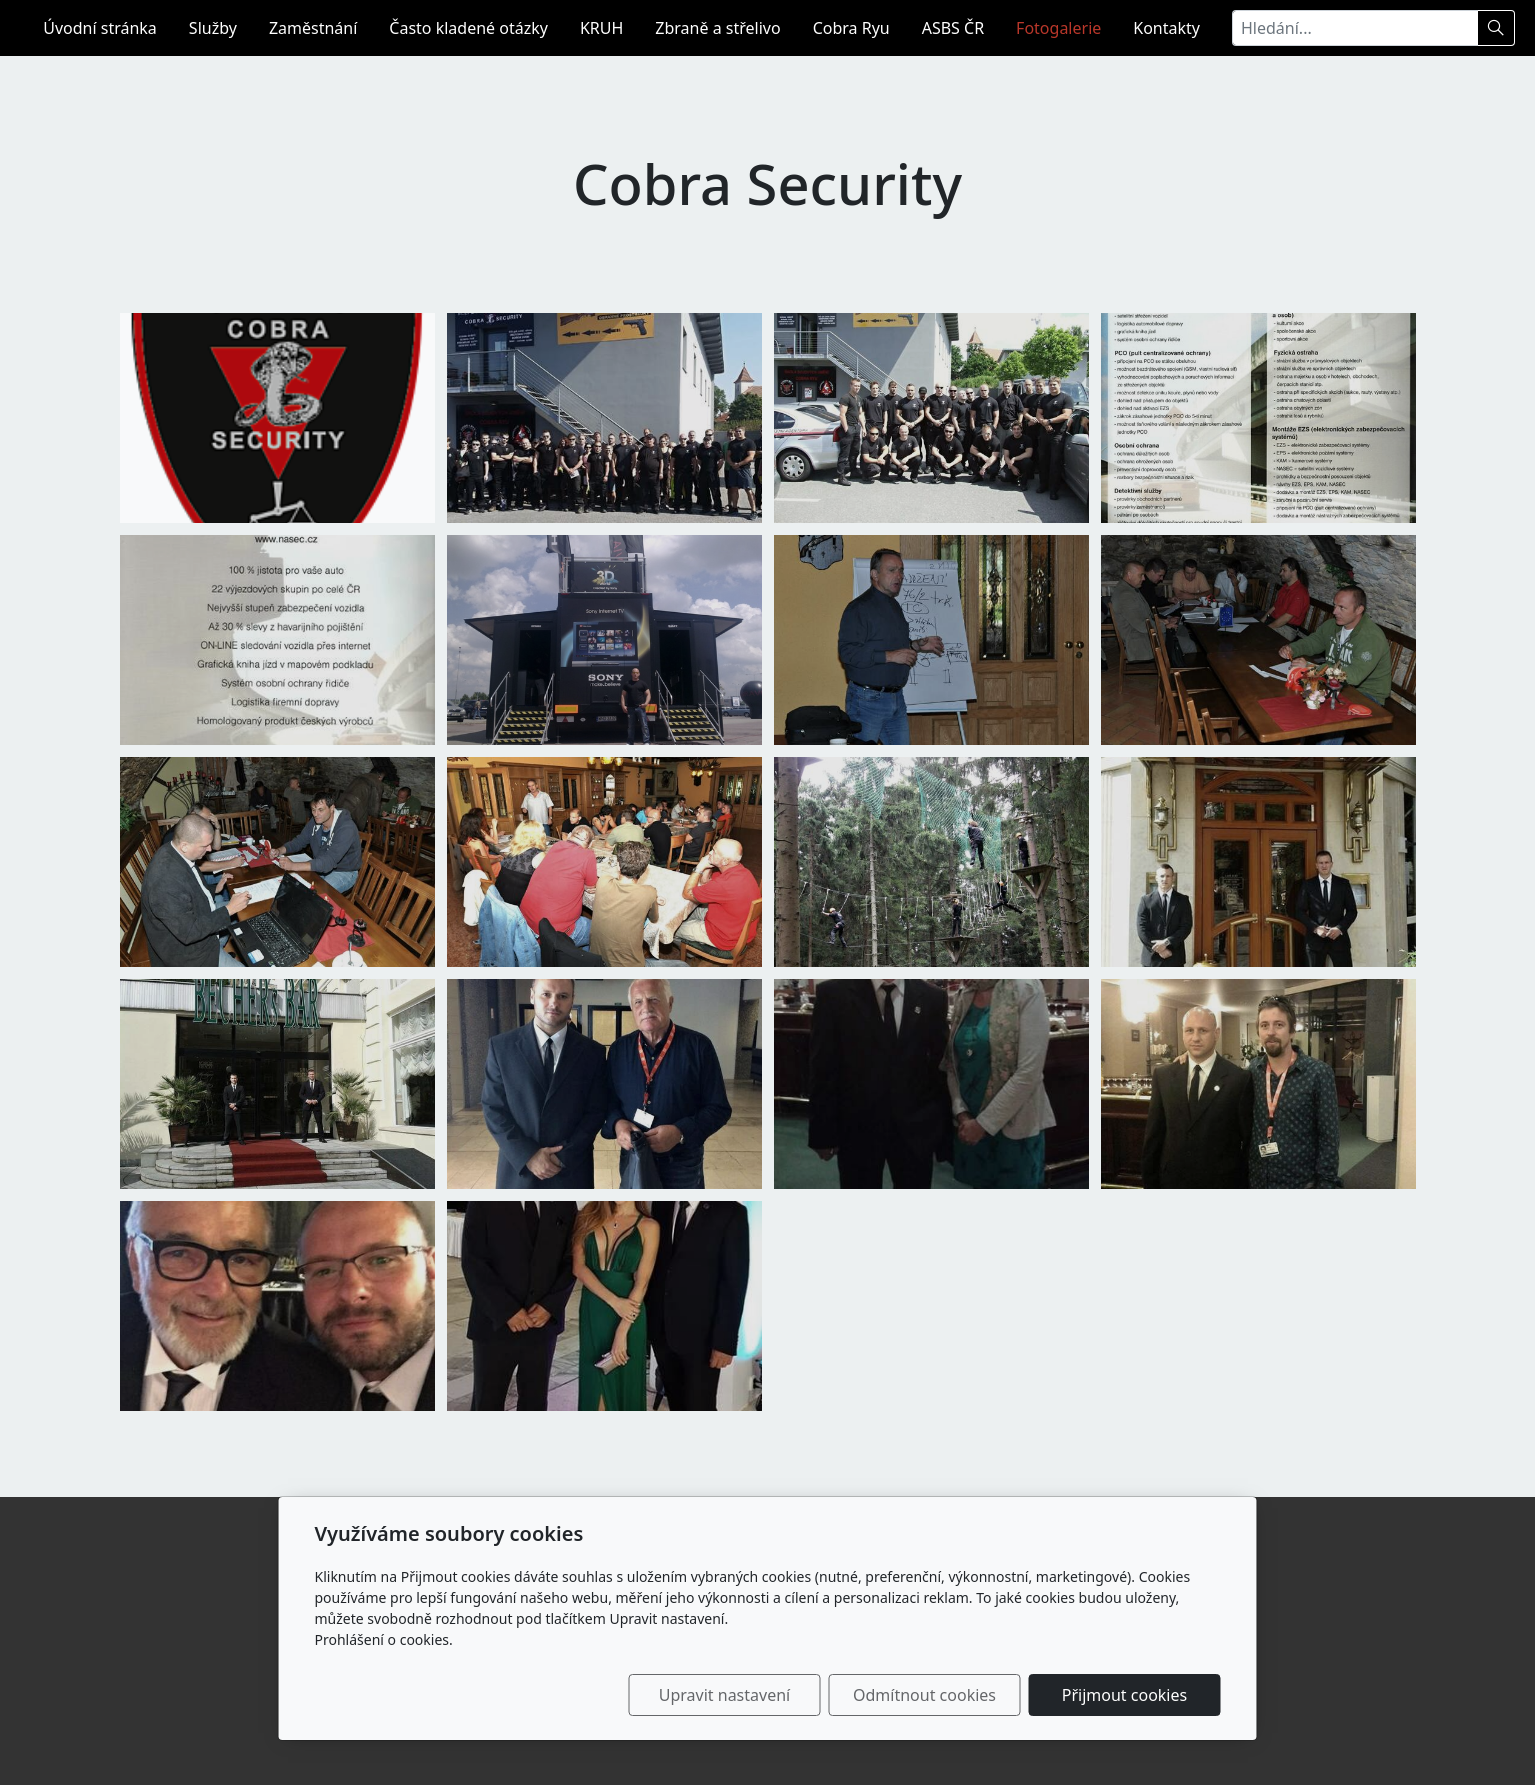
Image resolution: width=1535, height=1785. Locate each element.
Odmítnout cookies (924, 1695)
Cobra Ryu (851, 28)
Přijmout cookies (1124, 1695)
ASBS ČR (953, 28)
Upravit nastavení (724, 1695)
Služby (213, 28)
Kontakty (1166, 28)
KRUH (601, 28)
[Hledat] (1496, 28)
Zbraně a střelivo (717, 28)
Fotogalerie (1058, 28)
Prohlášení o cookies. (384, 1639)
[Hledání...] (1355, 28)
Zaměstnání (313, 28)
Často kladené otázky (468, 28)
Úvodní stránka (100, 28)
